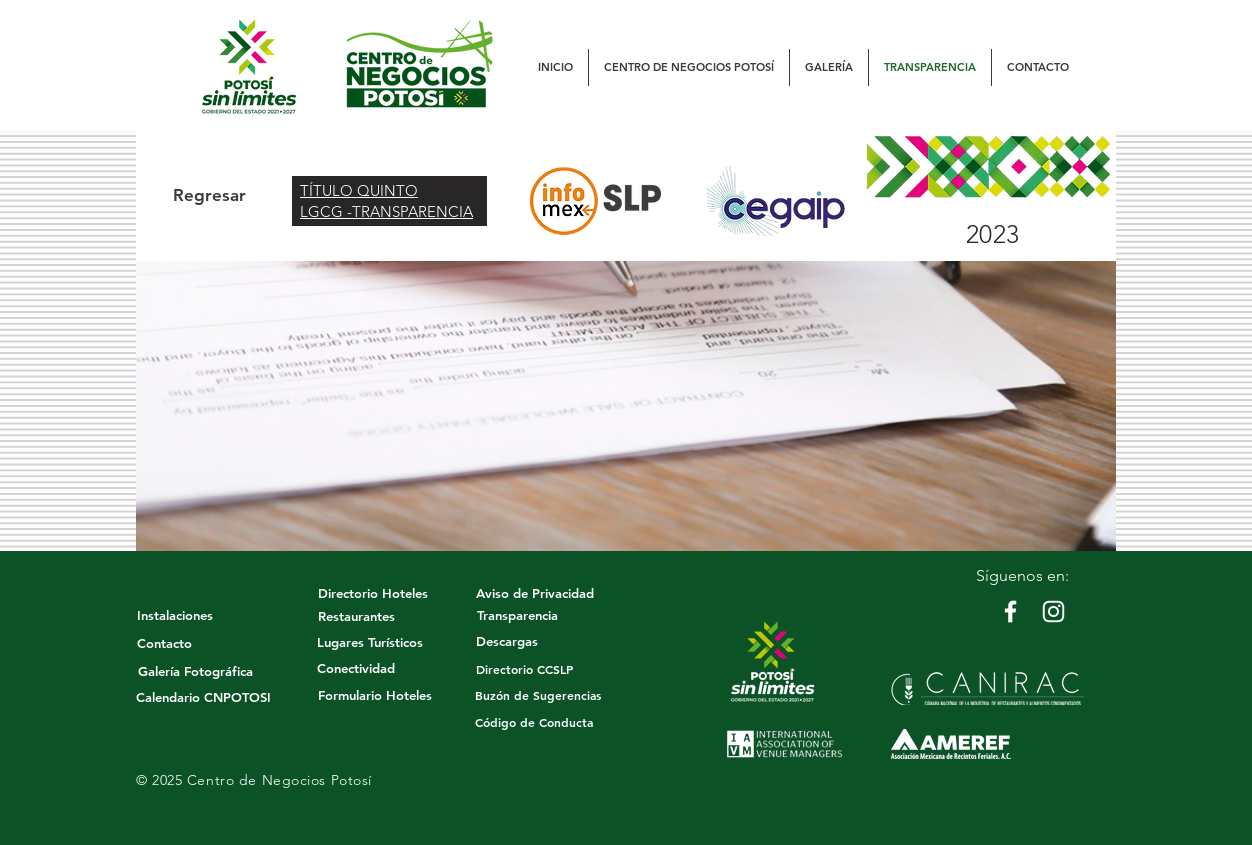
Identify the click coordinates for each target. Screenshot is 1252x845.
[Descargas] (507, 641)
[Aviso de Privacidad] (535, 593)
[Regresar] (209, 196)
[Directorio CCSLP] (524, 669)
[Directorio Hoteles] (372, 593)
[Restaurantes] (356, 616)
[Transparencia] (517, 615)
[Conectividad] (356, 668)
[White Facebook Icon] (1010, 611)
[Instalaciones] (175, 615)
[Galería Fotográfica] (195, 671)
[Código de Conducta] (534, 722)
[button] (689, 67)
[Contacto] (164, 643)
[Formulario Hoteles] (374, 695)
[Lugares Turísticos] (370, 642)
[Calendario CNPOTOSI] (203, 697)
